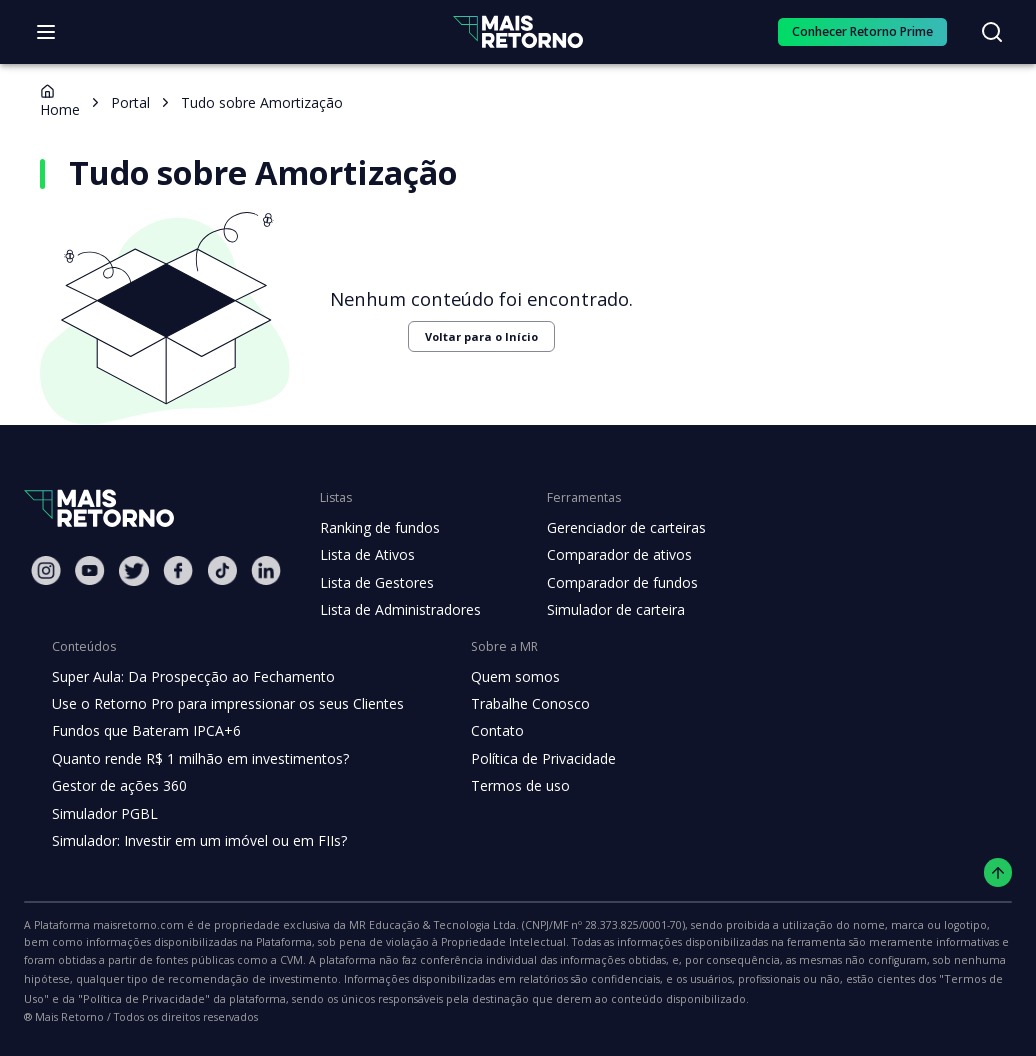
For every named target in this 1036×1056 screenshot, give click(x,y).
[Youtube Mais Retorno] (90, 570)
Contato (481, 731)
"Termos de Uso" (605, 979)
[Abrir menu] (46, 32)
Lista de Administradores (396, 610)
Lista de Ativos (365, 555)
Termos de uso (503, 786)
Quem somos (498, 677)
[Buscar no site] (992, 32)
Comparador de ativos (608, 555)
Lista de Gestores (375, 583)
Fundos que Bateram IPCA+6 (143, 731)
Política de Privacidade (528, 759)
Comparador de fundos (610, 583)
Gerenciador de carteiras (616, 528)
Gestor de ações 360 (117, 786)
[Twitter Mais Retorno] (134, 571)
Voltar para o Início (468, 336)
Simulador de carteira (605, 610)
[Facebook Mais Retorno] (178, 570)
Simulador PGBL (104, 814)
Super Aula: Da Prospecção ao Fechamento (188, 677)
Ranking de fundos (378, 528)
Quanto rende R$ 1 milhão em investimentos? (194, 759)
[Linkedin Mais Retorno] (266, 570)
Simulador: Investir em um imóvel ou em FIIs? (194, 841)
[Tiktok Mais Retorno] (222, 570)
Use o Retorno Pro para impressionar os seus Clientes (221, 704)
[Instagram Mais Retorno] (46, 570)
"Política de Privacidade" (732, 979)
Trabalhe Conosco (514, 704)
